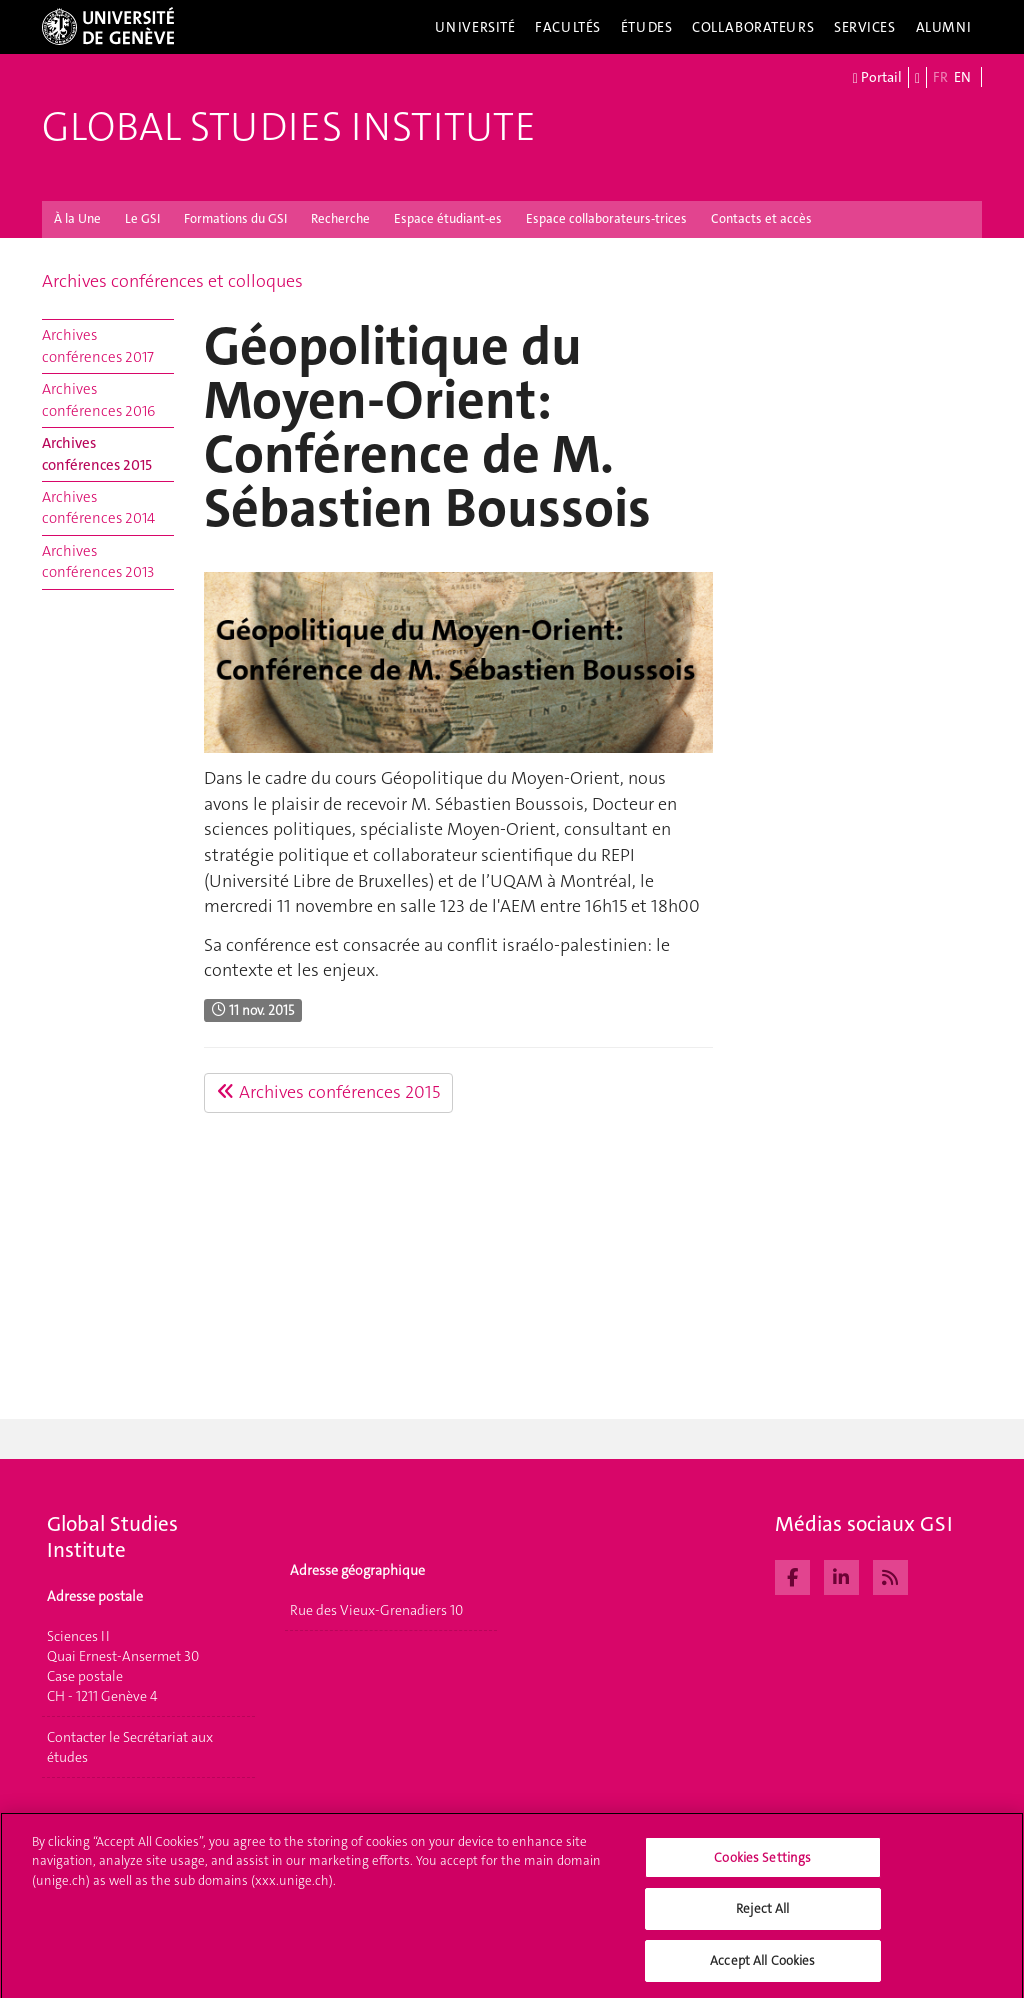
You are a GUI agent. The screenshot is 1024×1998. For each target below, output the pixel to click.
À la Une (77, 218)
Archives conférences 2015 (97, 453)
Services (865, 27)
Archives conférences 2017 (98, 345)
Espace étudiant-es (448, 218)
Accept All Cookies (762, 1967)
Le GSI (142, 218)
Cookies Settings (762, 1864)
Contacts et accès (761, 218)
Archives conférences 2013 (98, 561)
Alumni (944, 27)
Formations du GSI (235, 218)
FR (940, 77)
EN (962, 77)
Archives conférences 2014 (98, 507)
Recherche (340, 218)
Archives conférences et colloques (172, 281)
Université (475, 27)
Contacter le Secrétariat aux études (130, 1747)
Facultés (568, 27)
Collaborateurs (753, 27)
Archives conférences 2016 (98, 399)
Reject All (762, 1915)
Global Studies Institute (289, 127)
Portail (877, 78)
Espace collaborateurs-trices (606, 218)
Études (646, 27)
